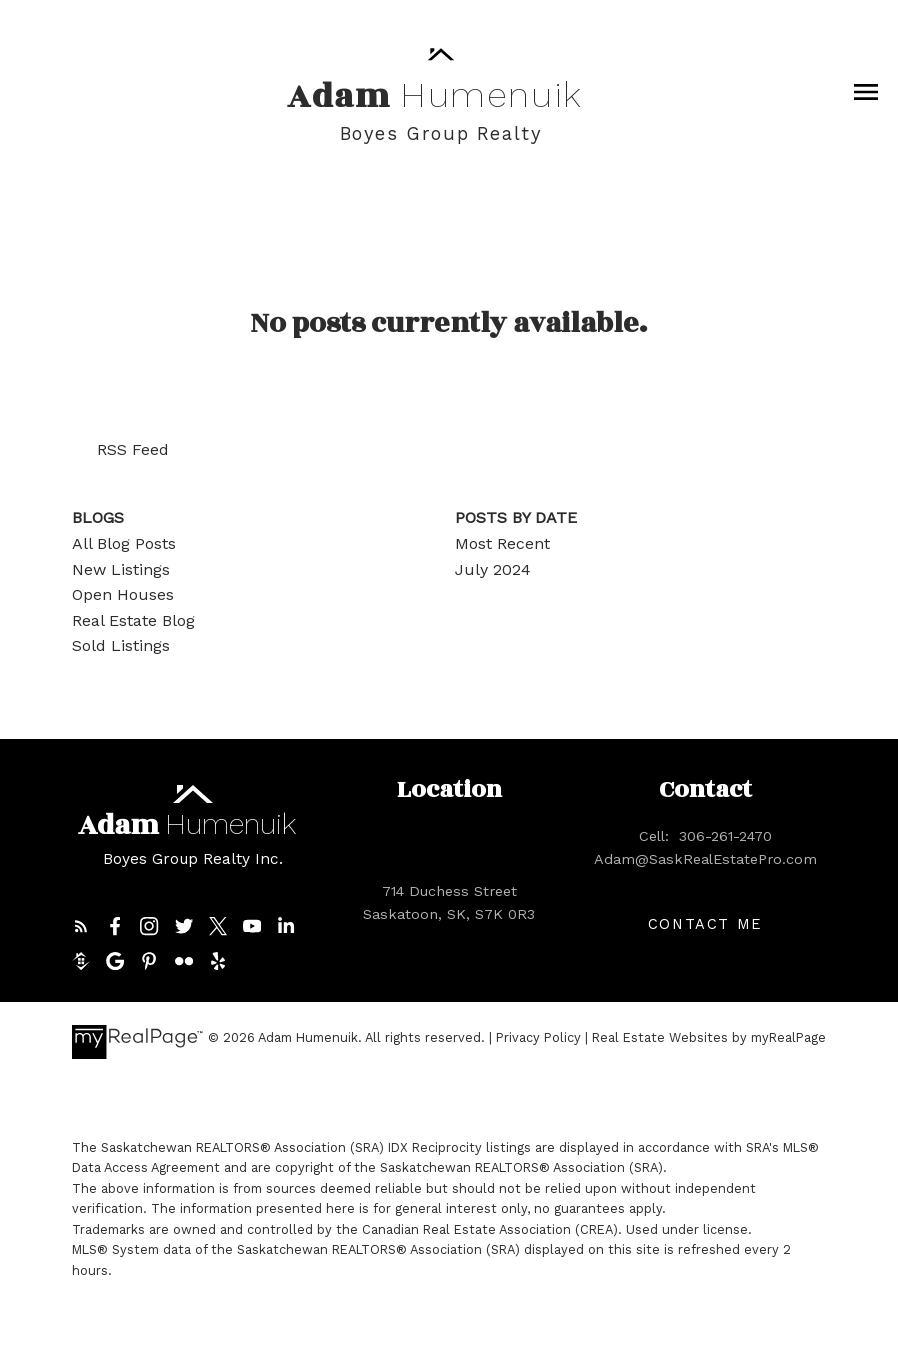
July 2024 (493, 569)
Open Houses (123, 594)
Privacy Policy (538, 1037)
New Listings (121, 569)
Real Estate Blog (133, 620)
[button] (81, 926)
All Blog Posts (124, 543)
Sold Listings (121, 645)
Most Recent (502, 543)
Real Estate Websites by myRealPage (709, 1037)
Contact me (705, 924)
